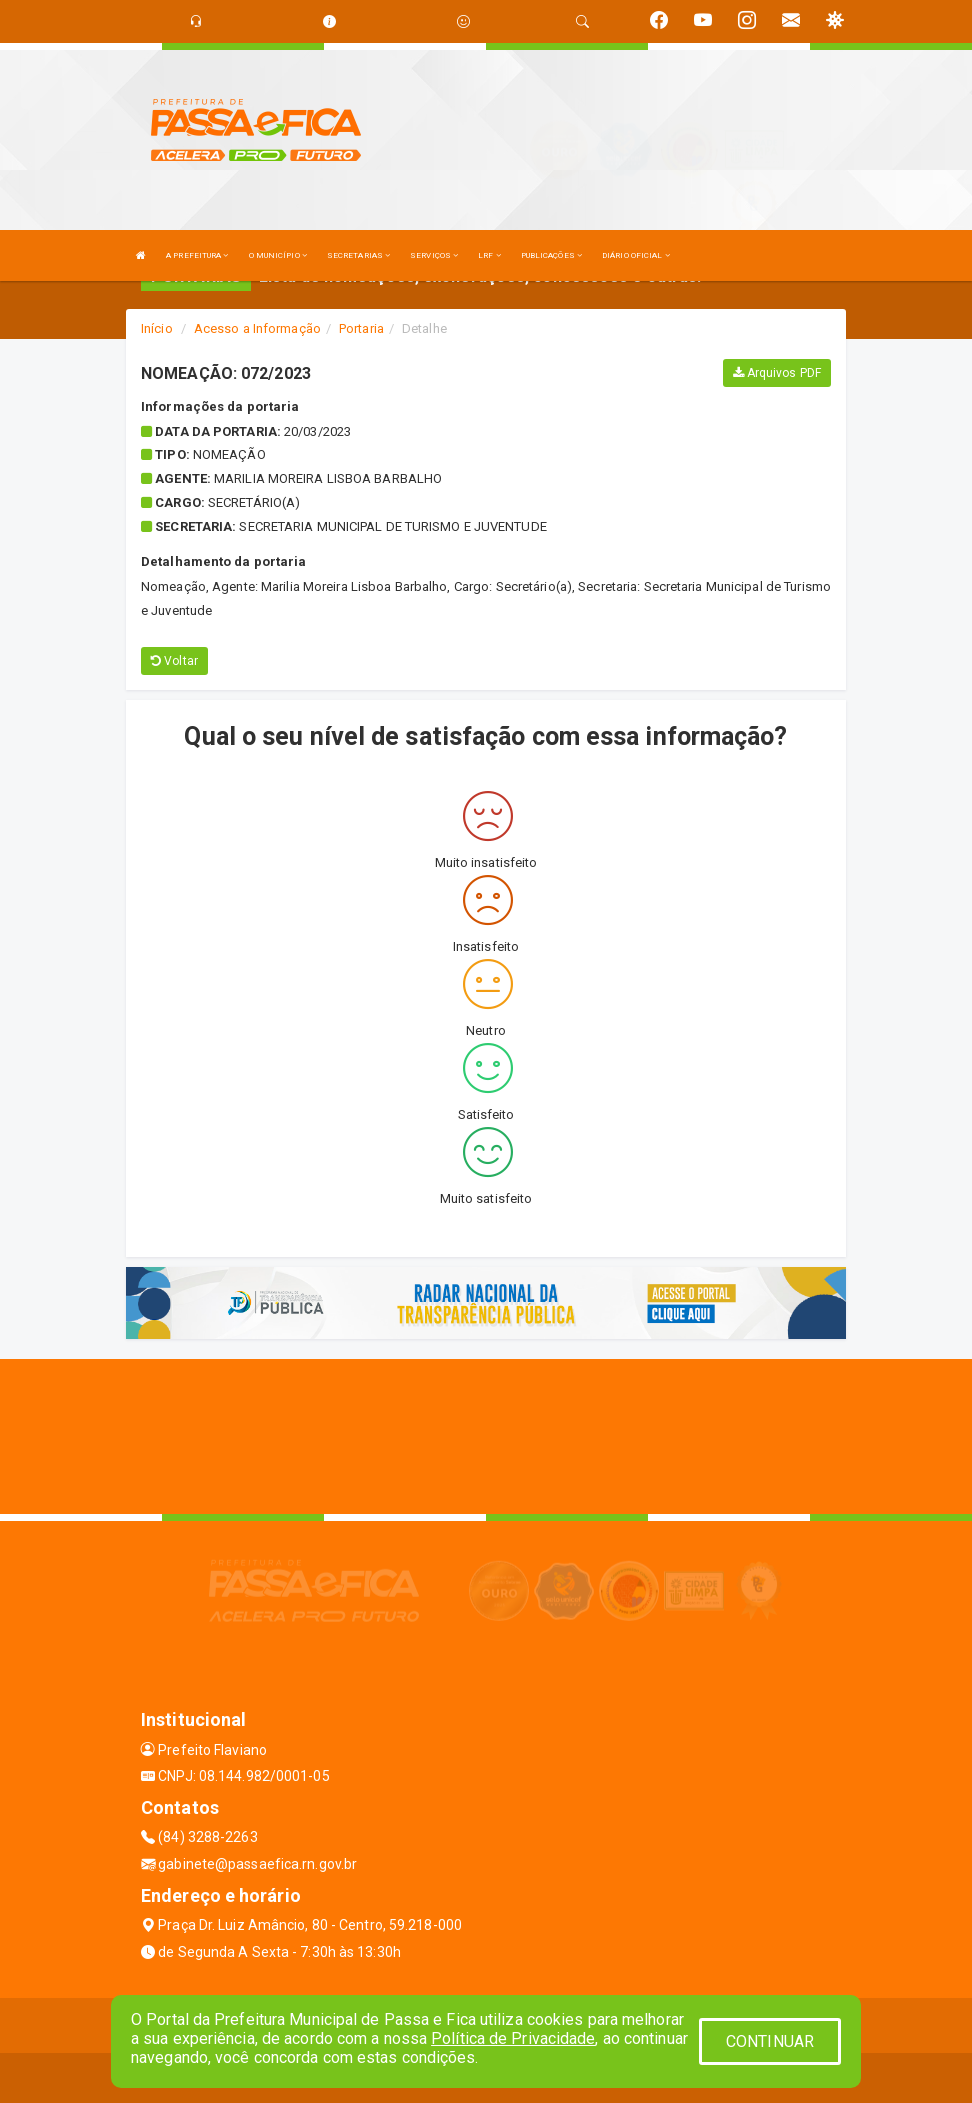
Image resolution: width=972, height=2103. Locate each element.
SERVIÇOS (434, 255)
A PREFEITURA (197, 255)
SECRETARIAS (358, 255)
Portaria (361, 328)
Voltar (174, 661)
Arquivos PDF (777, 373)
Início (157, 328)
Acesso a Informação (257, 328)
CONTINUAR (770, 2041)
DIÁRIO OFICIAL (636, 255)
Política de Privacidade (513, 2038)
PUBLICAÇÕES (551, 255)
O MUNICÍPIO (278, 255)
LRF (489, 255)
